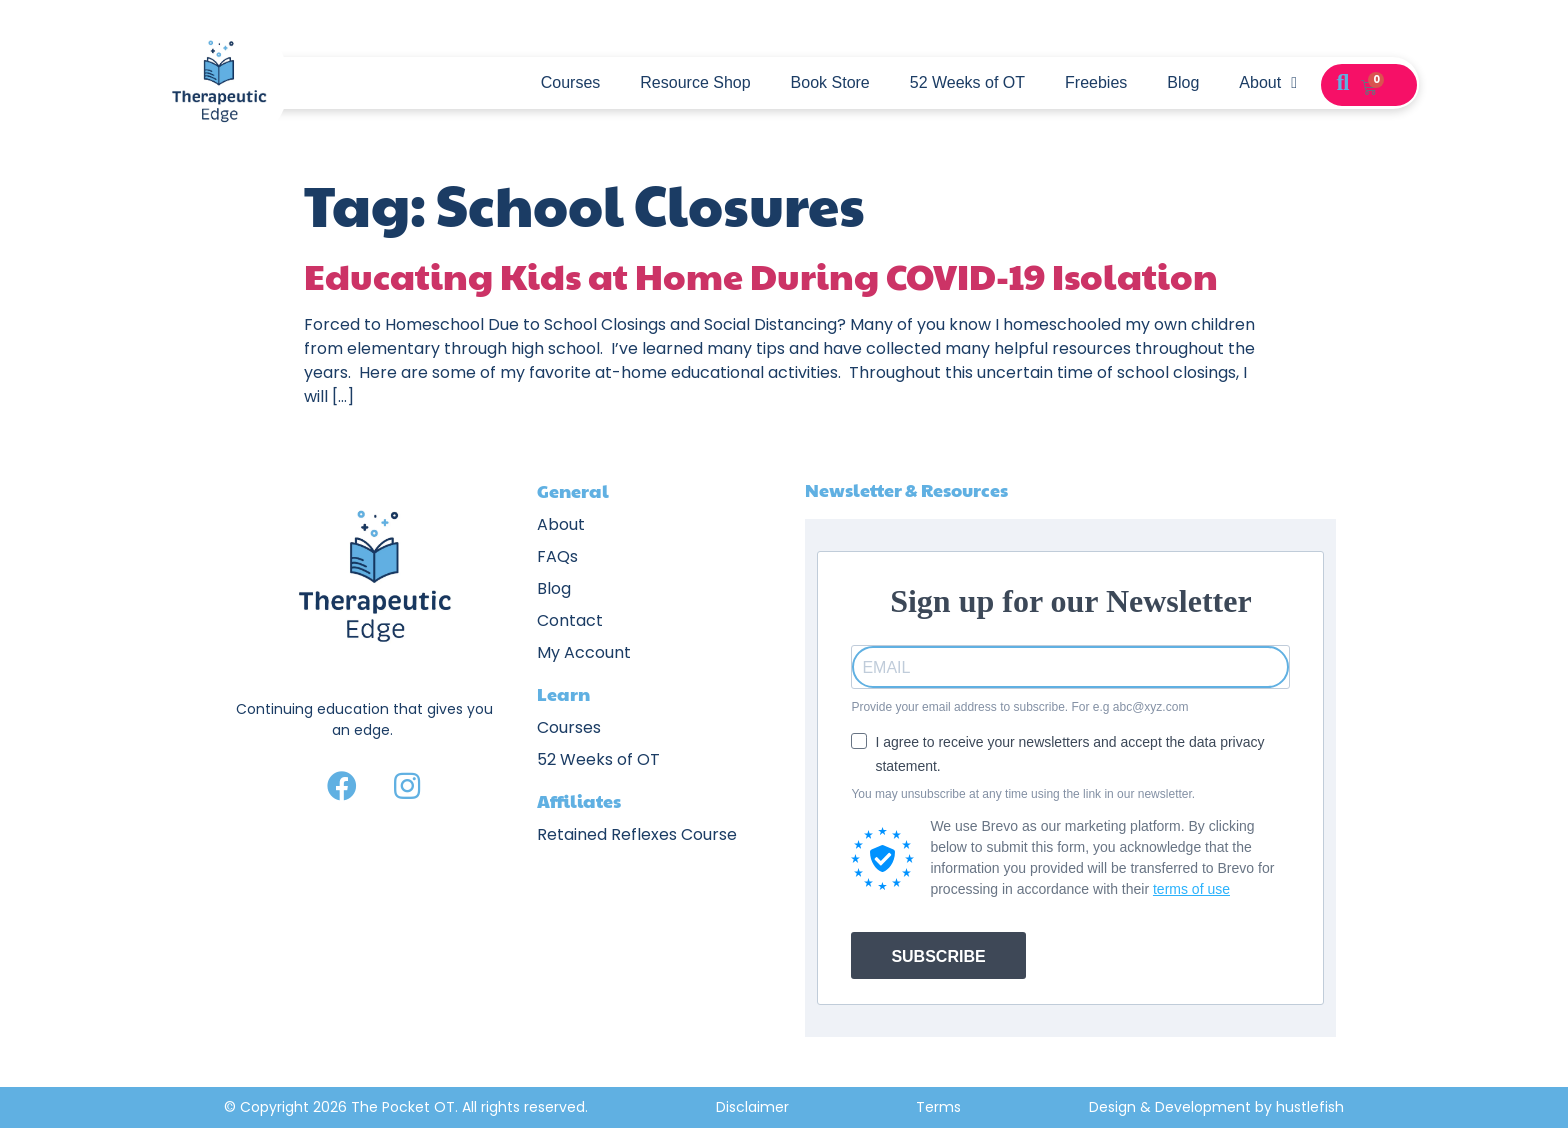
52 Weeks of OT (967, 82)
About (1268, 83)
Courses (571, 82)
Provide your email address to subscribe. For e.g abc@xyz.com (1019, 707)
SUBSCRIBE (938, 956)
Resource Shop (695, 82)
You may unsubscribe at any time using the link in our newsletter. (1023, 794)
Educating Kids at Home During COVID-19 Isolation (761, 275)
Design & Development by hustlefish (1216, 1107)
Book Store (830, 82)
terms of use (1191, 889)
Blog (1183, 82)
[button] (1343, 83)
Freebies (1096, 82)
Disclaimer (752, 1107)
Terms (938, 1107)
